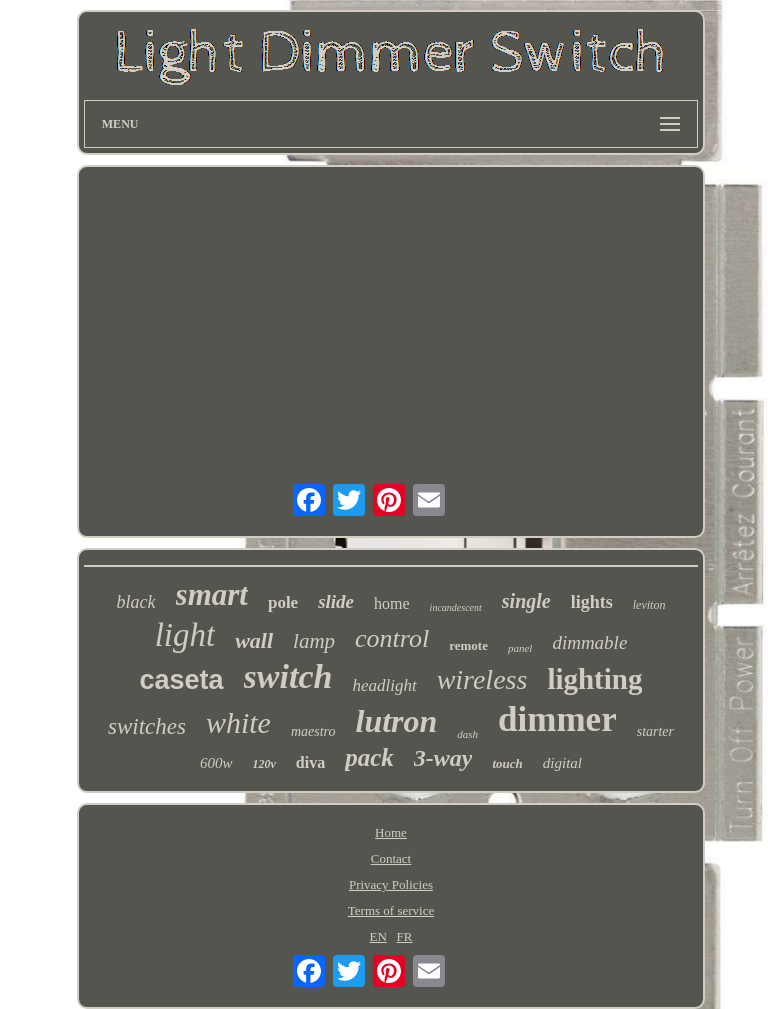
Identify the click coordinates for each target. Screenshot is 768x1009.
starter (655, 731)
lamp (314, 641)
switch (288, 676)
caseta (182, 680)
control (392, 638)
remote (468, 645)
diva (310, 762)
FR (405, 936)
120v (264, 764)
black (136, 602)
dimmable (589, 642)
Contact (391, 858)
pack (369, 757)
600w (216, 763)
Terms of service (391, 910)
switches (147, 726)
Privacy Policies (391, 884)
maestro (313, 731)
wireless (482, 679)
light (185, 635)
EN (377, 936)
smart (212, 594)
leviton (649, 605)
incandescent (456, 607)
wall (254, 640)
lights (592, 602)
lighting (594, 679)
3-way (443, 758)
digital (562, 763)
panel (520, 648)
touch (507, 763)
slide (336, 601)
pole (283, 602)
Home (391, 832)
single (526, 601)
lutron (397, 721)
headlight (384, 685)
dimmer (557, 719)
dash (467, 734)
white (238, 722)
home (392, 603)
